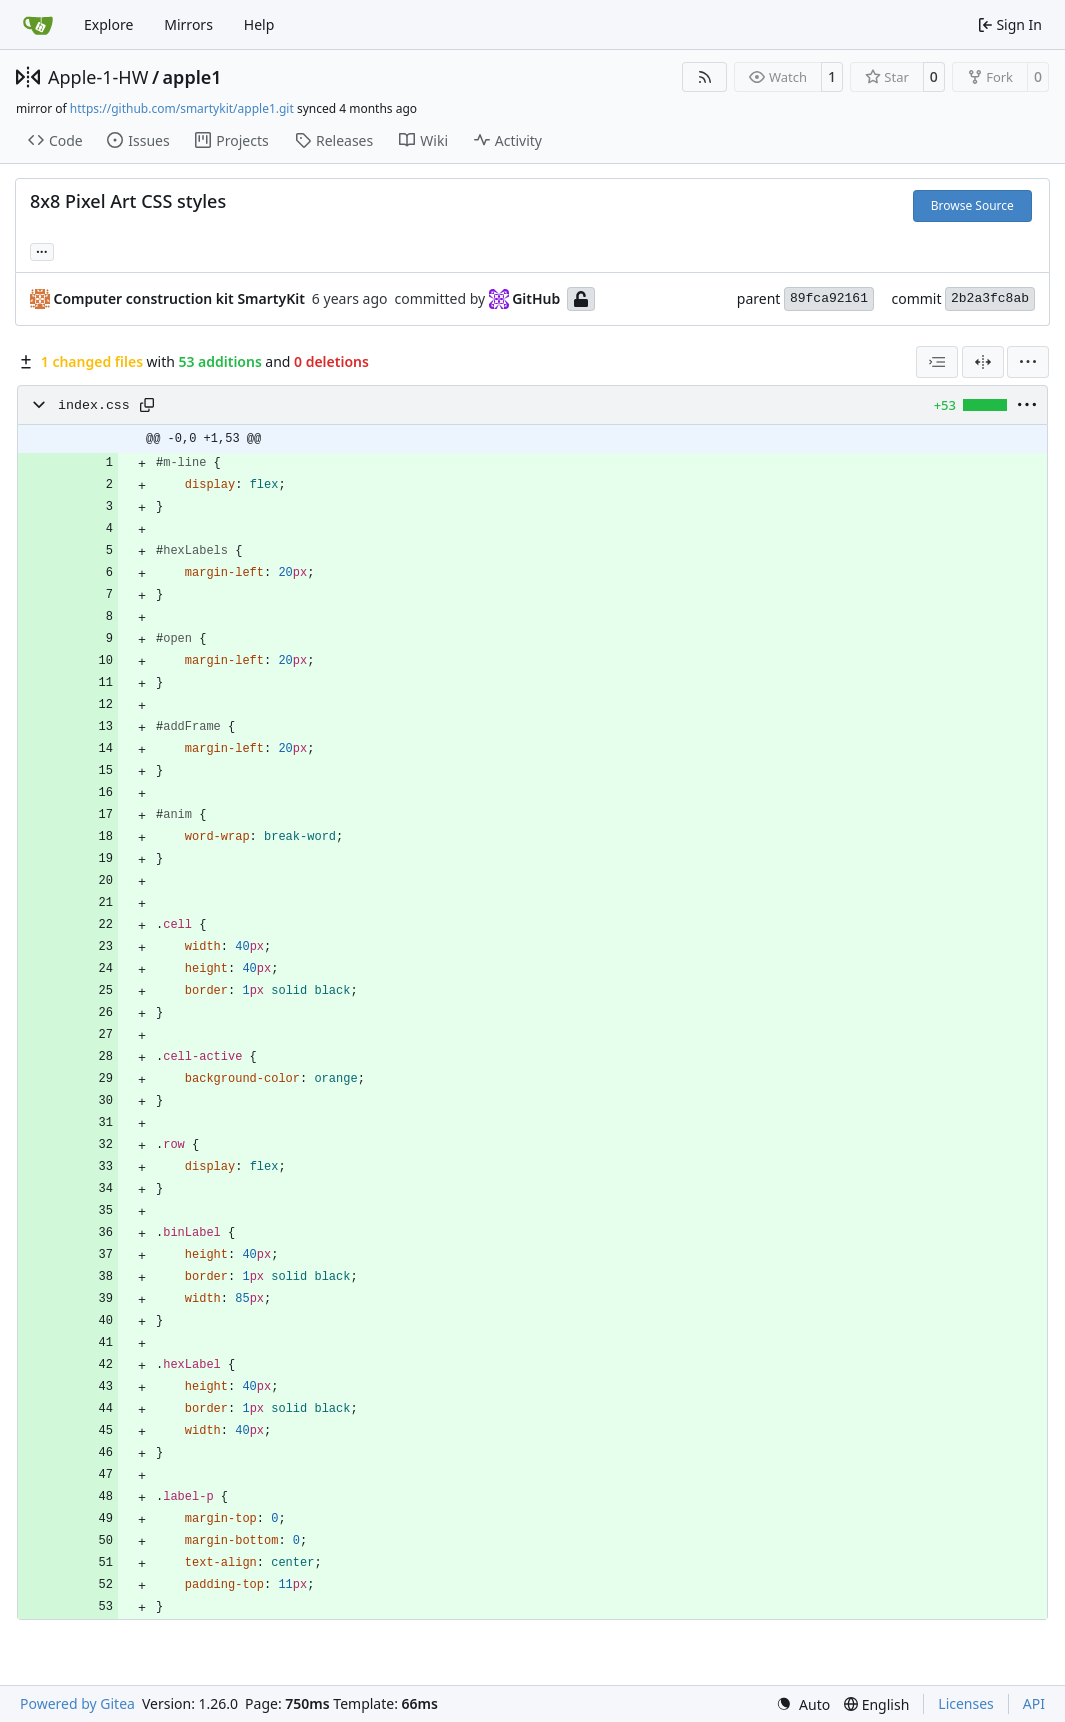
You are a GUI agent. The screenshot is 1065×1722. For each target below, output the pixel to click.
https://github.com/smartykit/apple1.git (182, 108)
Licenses (966, 1703)
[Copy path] (147, 405)
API (1034, 1703)
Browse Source (972, 205)
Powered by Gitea (77, 1703)
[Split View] (983, 362)
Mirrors (188, 24)
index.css (94, 405)
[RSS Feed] (705, 77)
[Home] (38, 25)
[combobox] (937, 362)
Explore (108, 24)
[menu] (1028, 362)
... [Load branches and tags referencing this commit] (42, 250)
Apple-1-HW (98, 77)
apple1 (192, 77)
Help (259, 24)
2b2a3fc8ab (990, 298)
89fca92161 (829, 298)
